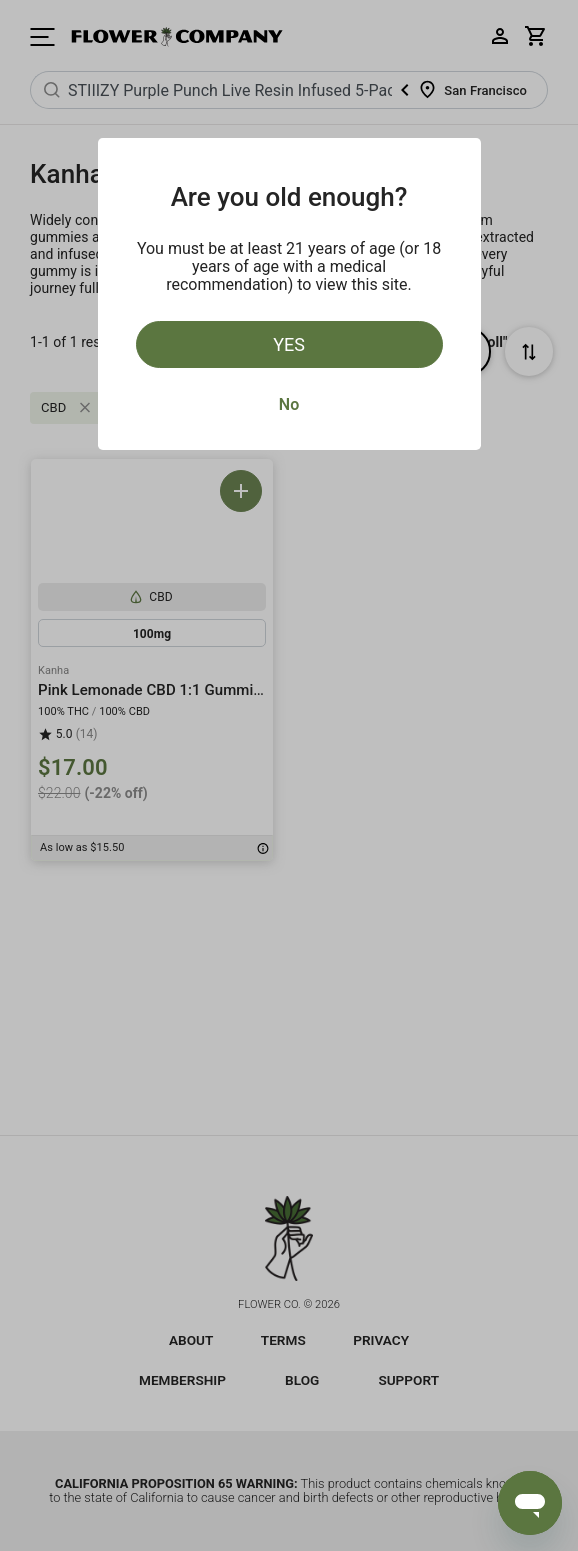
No (289, 404)
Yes (289, 344)
